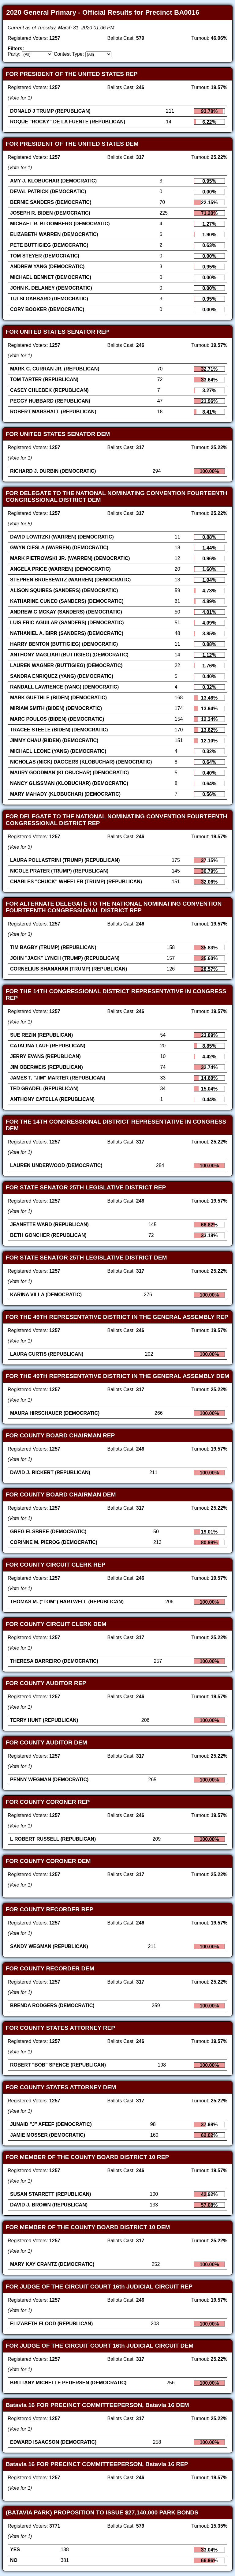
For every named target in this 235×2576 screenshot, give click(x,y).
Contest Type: (69, 54)
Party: (14, 54)
